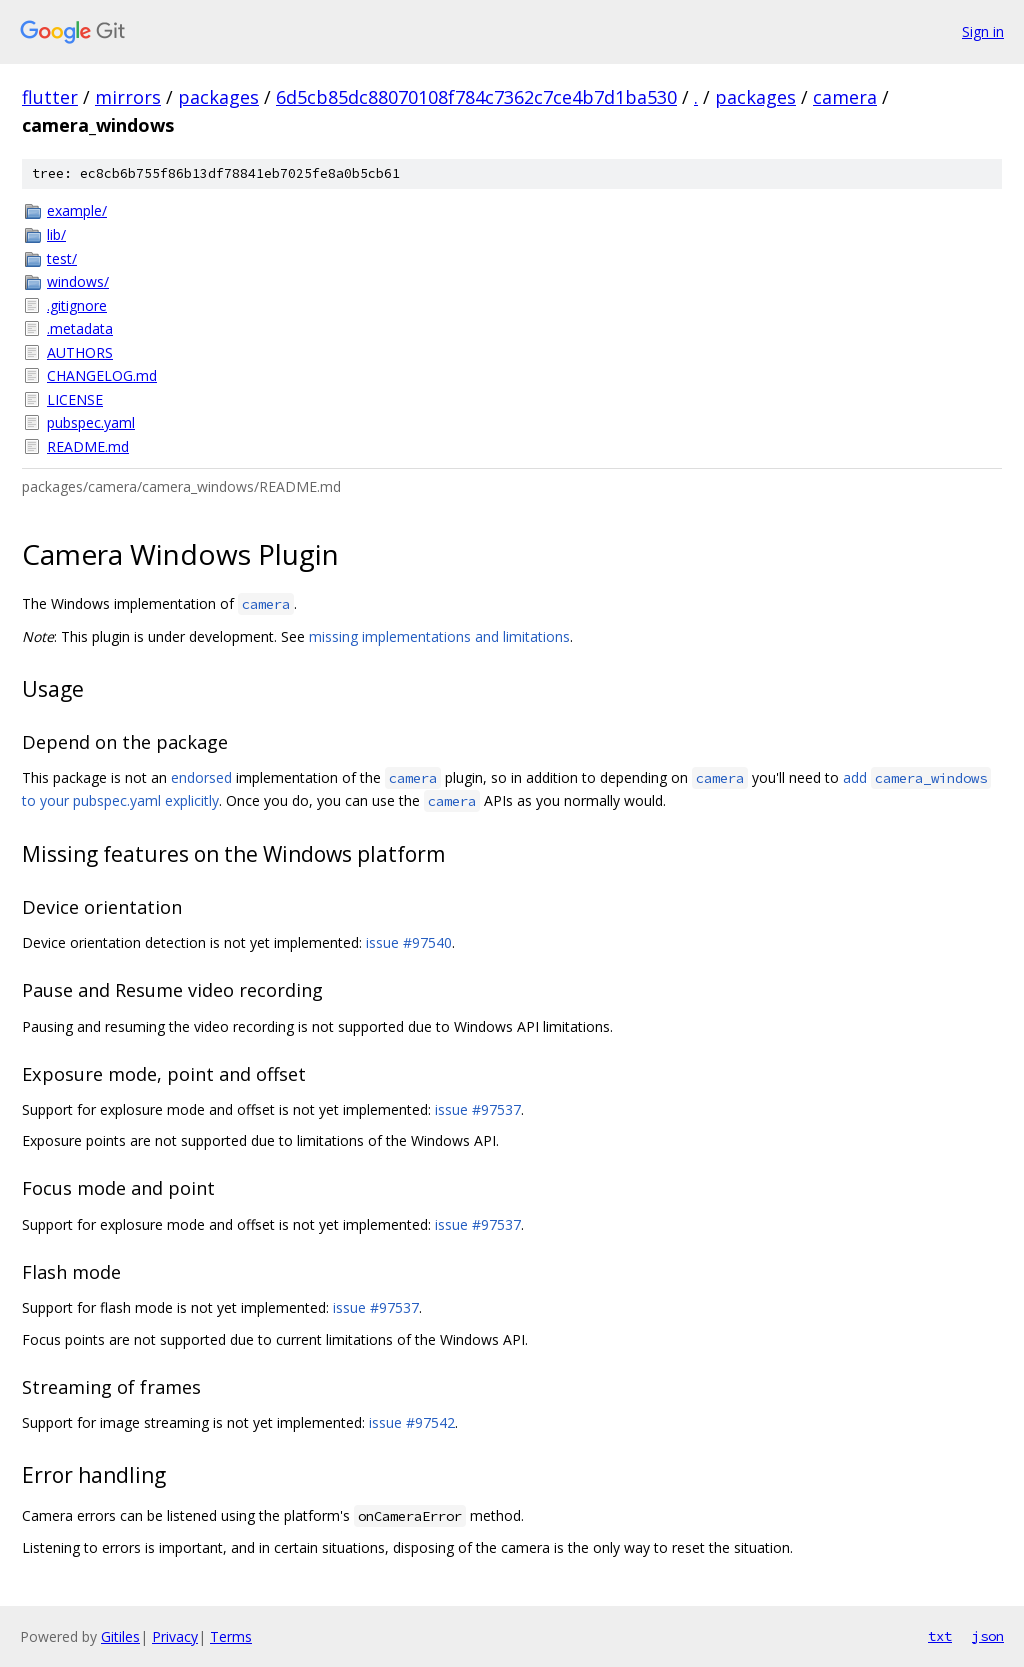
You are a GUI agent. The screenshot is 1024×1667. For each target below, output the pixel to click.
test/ (62, 258)
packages (218, 97)
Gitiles (120, 1636)
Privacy (175, 1636)
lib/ (56, 234)
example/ (77, 210)
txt (940, 1636)
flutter (50, 97)
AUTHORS (80, 352)
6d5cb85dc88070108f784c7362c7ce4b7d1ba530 (476, 97)
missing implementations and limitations (439, 636)
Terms (231, 1636)
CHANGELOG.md (102, 375)
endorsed (201, 777)
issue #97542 (412, 1422)
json (988, 1636)
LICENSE (75, 399)
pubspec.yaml (91, 422)
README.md (88, 446)
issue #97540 (409, 942)
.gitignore (77, 305)
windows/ (78, 281)
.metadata (80, 328)
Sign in (983, 31)
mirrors (128, 97)
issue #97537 (478, 1109)
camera (845, 97)
